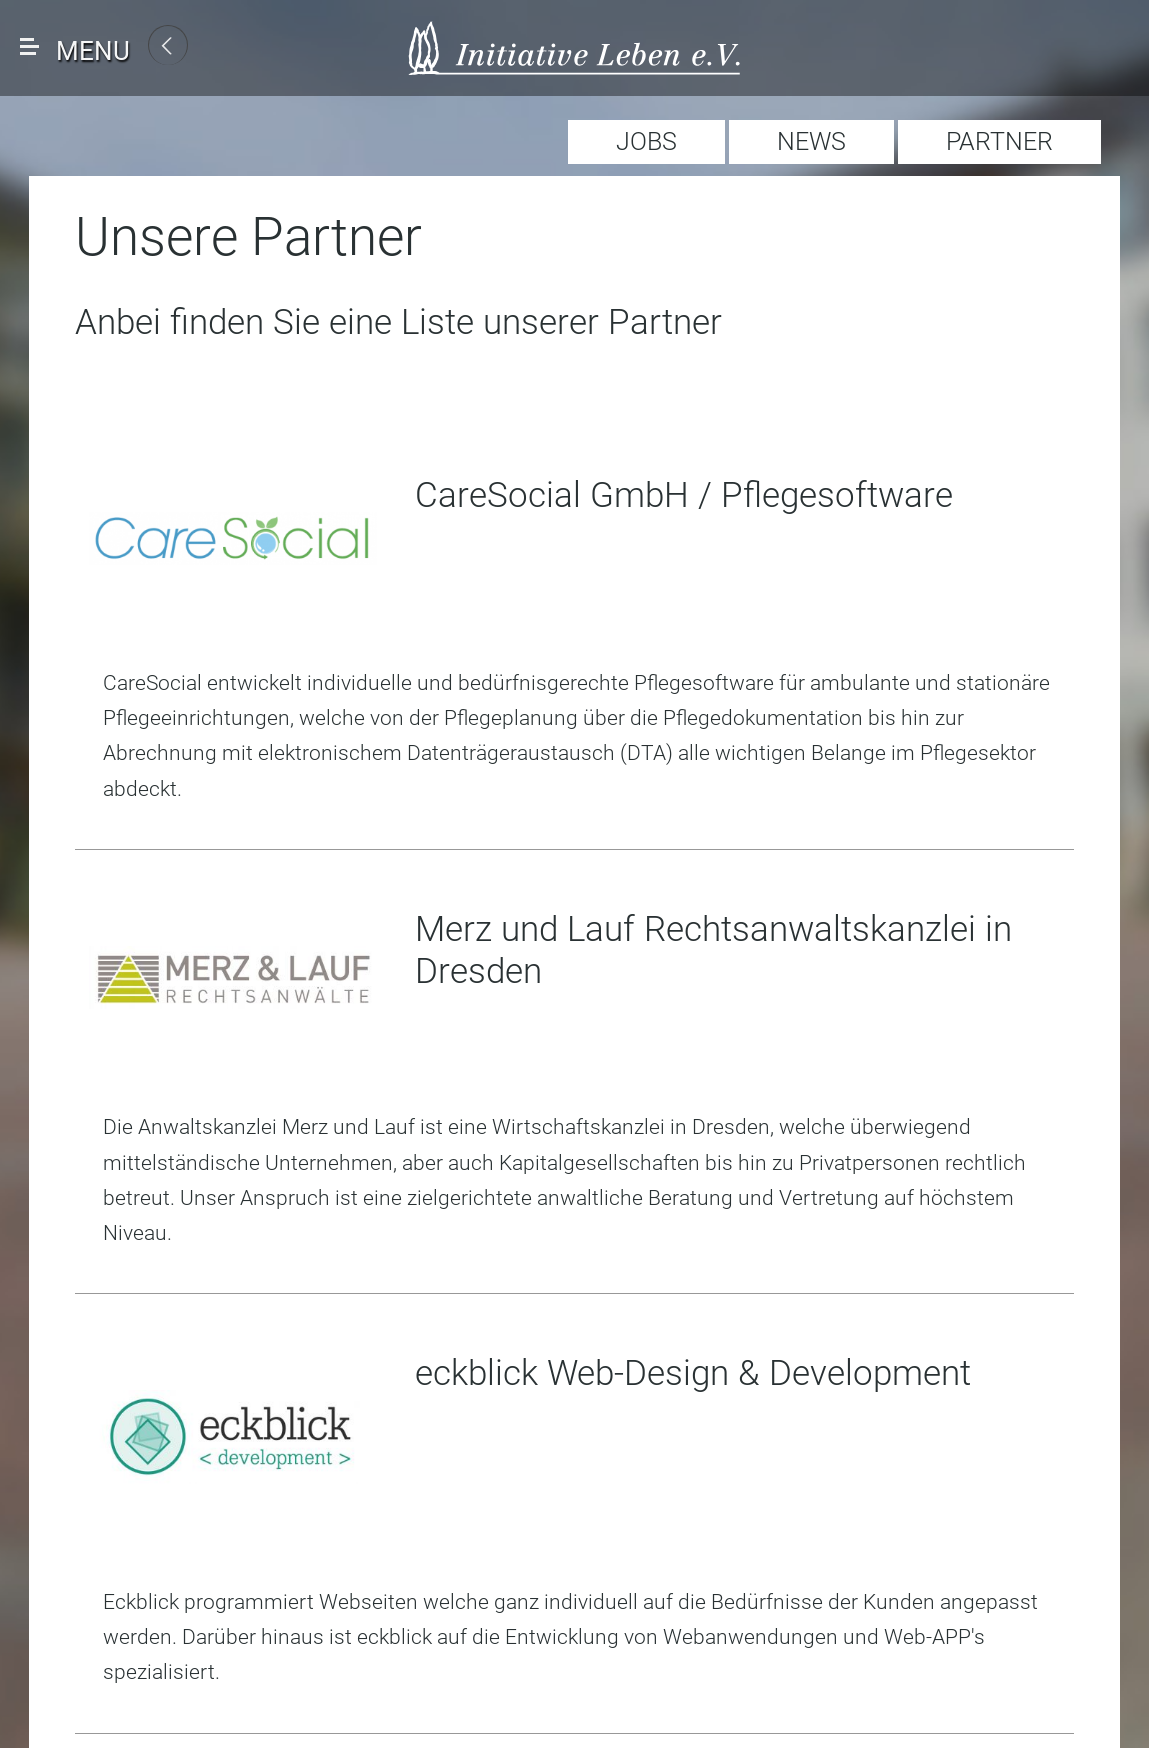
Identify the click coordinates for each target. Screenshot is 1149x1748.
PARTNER (999, 141)
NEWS (811, 141)
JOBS (646, 141)
